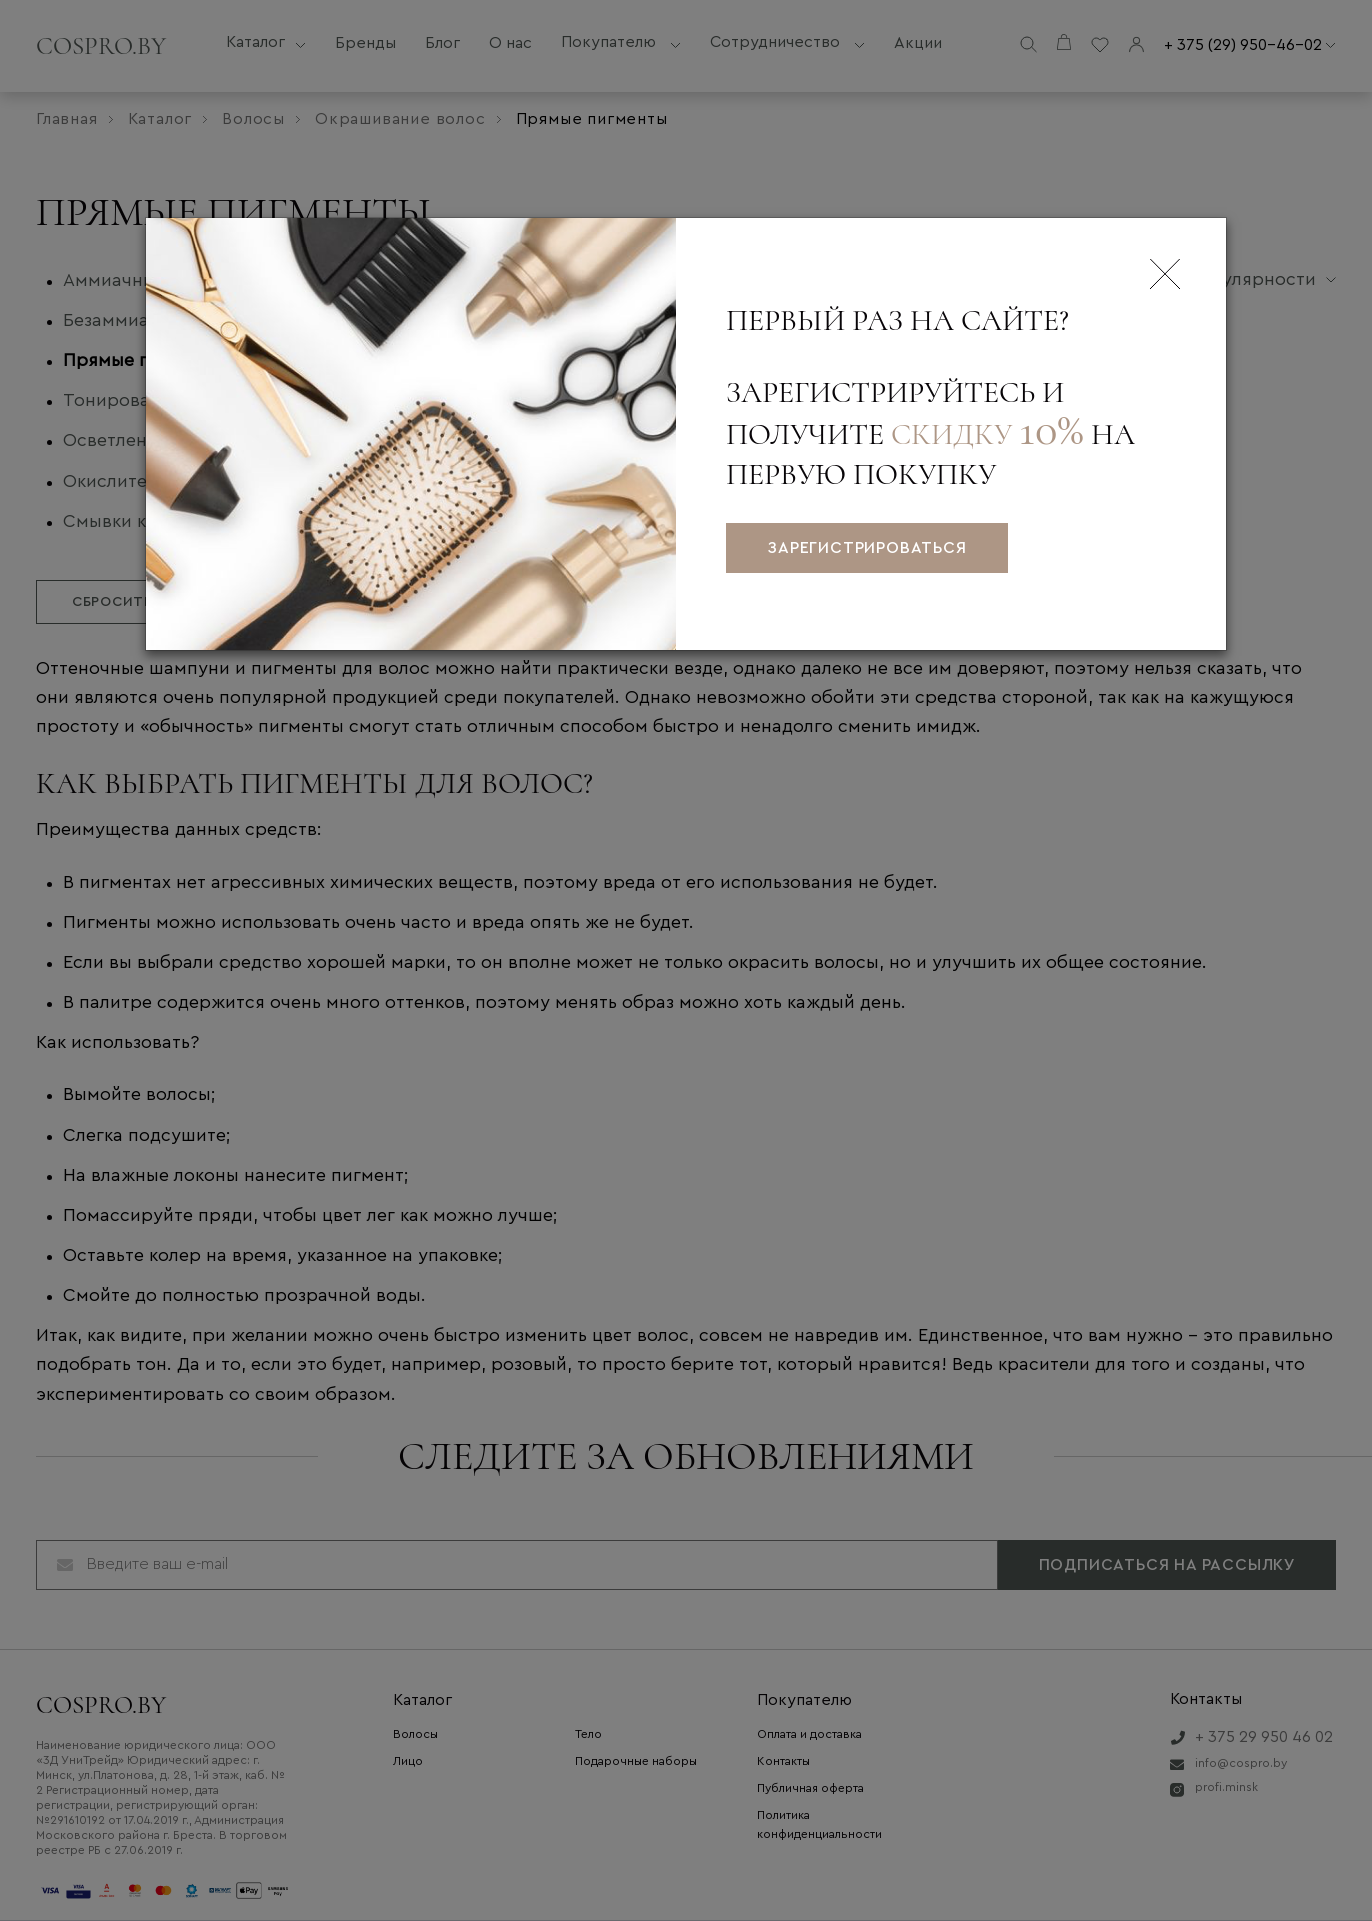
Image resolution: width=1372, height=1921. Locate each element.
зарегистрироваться (866, 548)
